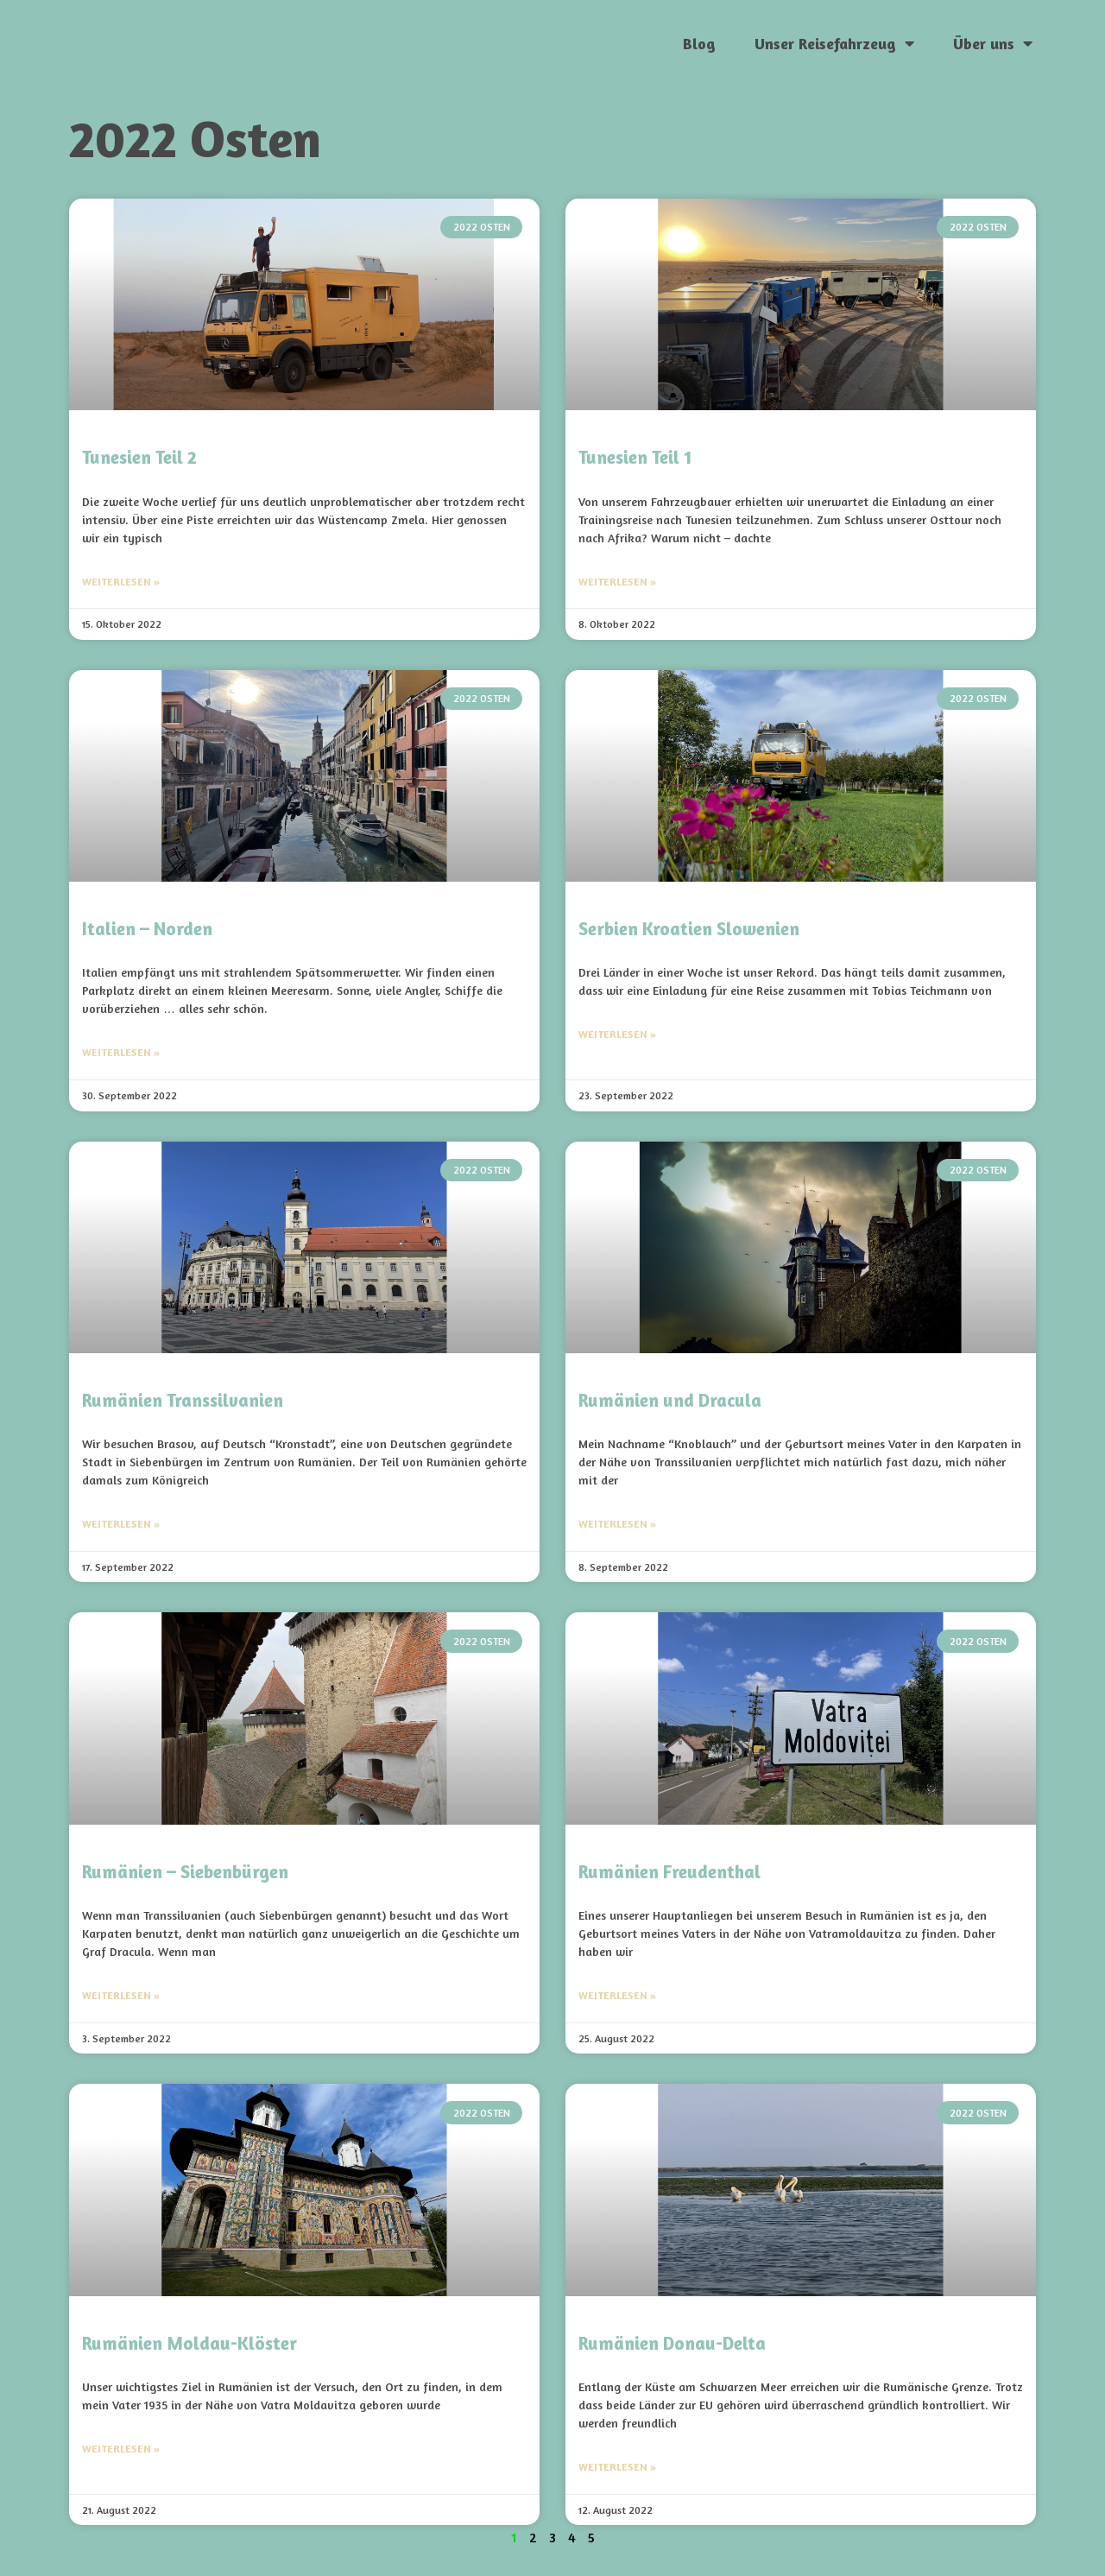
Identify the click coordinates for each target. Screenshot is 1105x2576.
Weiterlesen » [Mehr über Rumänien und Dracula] (617, 1523)
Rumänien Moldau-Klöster (189, 2343)
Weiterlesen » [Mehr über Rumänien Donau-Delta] (617, 2466)
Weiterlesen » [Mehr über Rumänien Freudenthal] (617, 1995)
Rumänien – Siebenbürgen (185, 1872)
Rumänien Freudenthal (669, 1872)
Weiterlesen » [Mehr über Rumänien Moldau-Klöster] (121, 2448)
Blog (699, 43)
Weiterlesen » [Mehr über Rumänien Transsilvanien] (121, 1523)
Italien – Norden (147, 929)
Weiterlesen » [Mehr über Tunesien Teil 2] (121, 581)
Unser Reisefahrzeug (834, 43)
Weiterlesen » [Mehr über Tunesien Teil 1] (617, 581)
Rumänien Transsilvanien (182, 1400)
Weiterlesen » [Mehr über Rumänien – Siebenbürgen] (121, 1995)
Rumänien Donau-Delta (672, 2343)
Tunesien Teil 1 (634, 457)
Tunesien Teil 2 (139, 457)
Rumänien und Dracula (669, 1400)
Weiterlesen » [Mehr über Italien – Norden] (121, 1052)
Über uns (992, 43)
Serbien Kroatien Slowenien (688, 929)
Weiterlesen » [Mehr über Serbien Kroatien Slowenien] (617, 1034)
